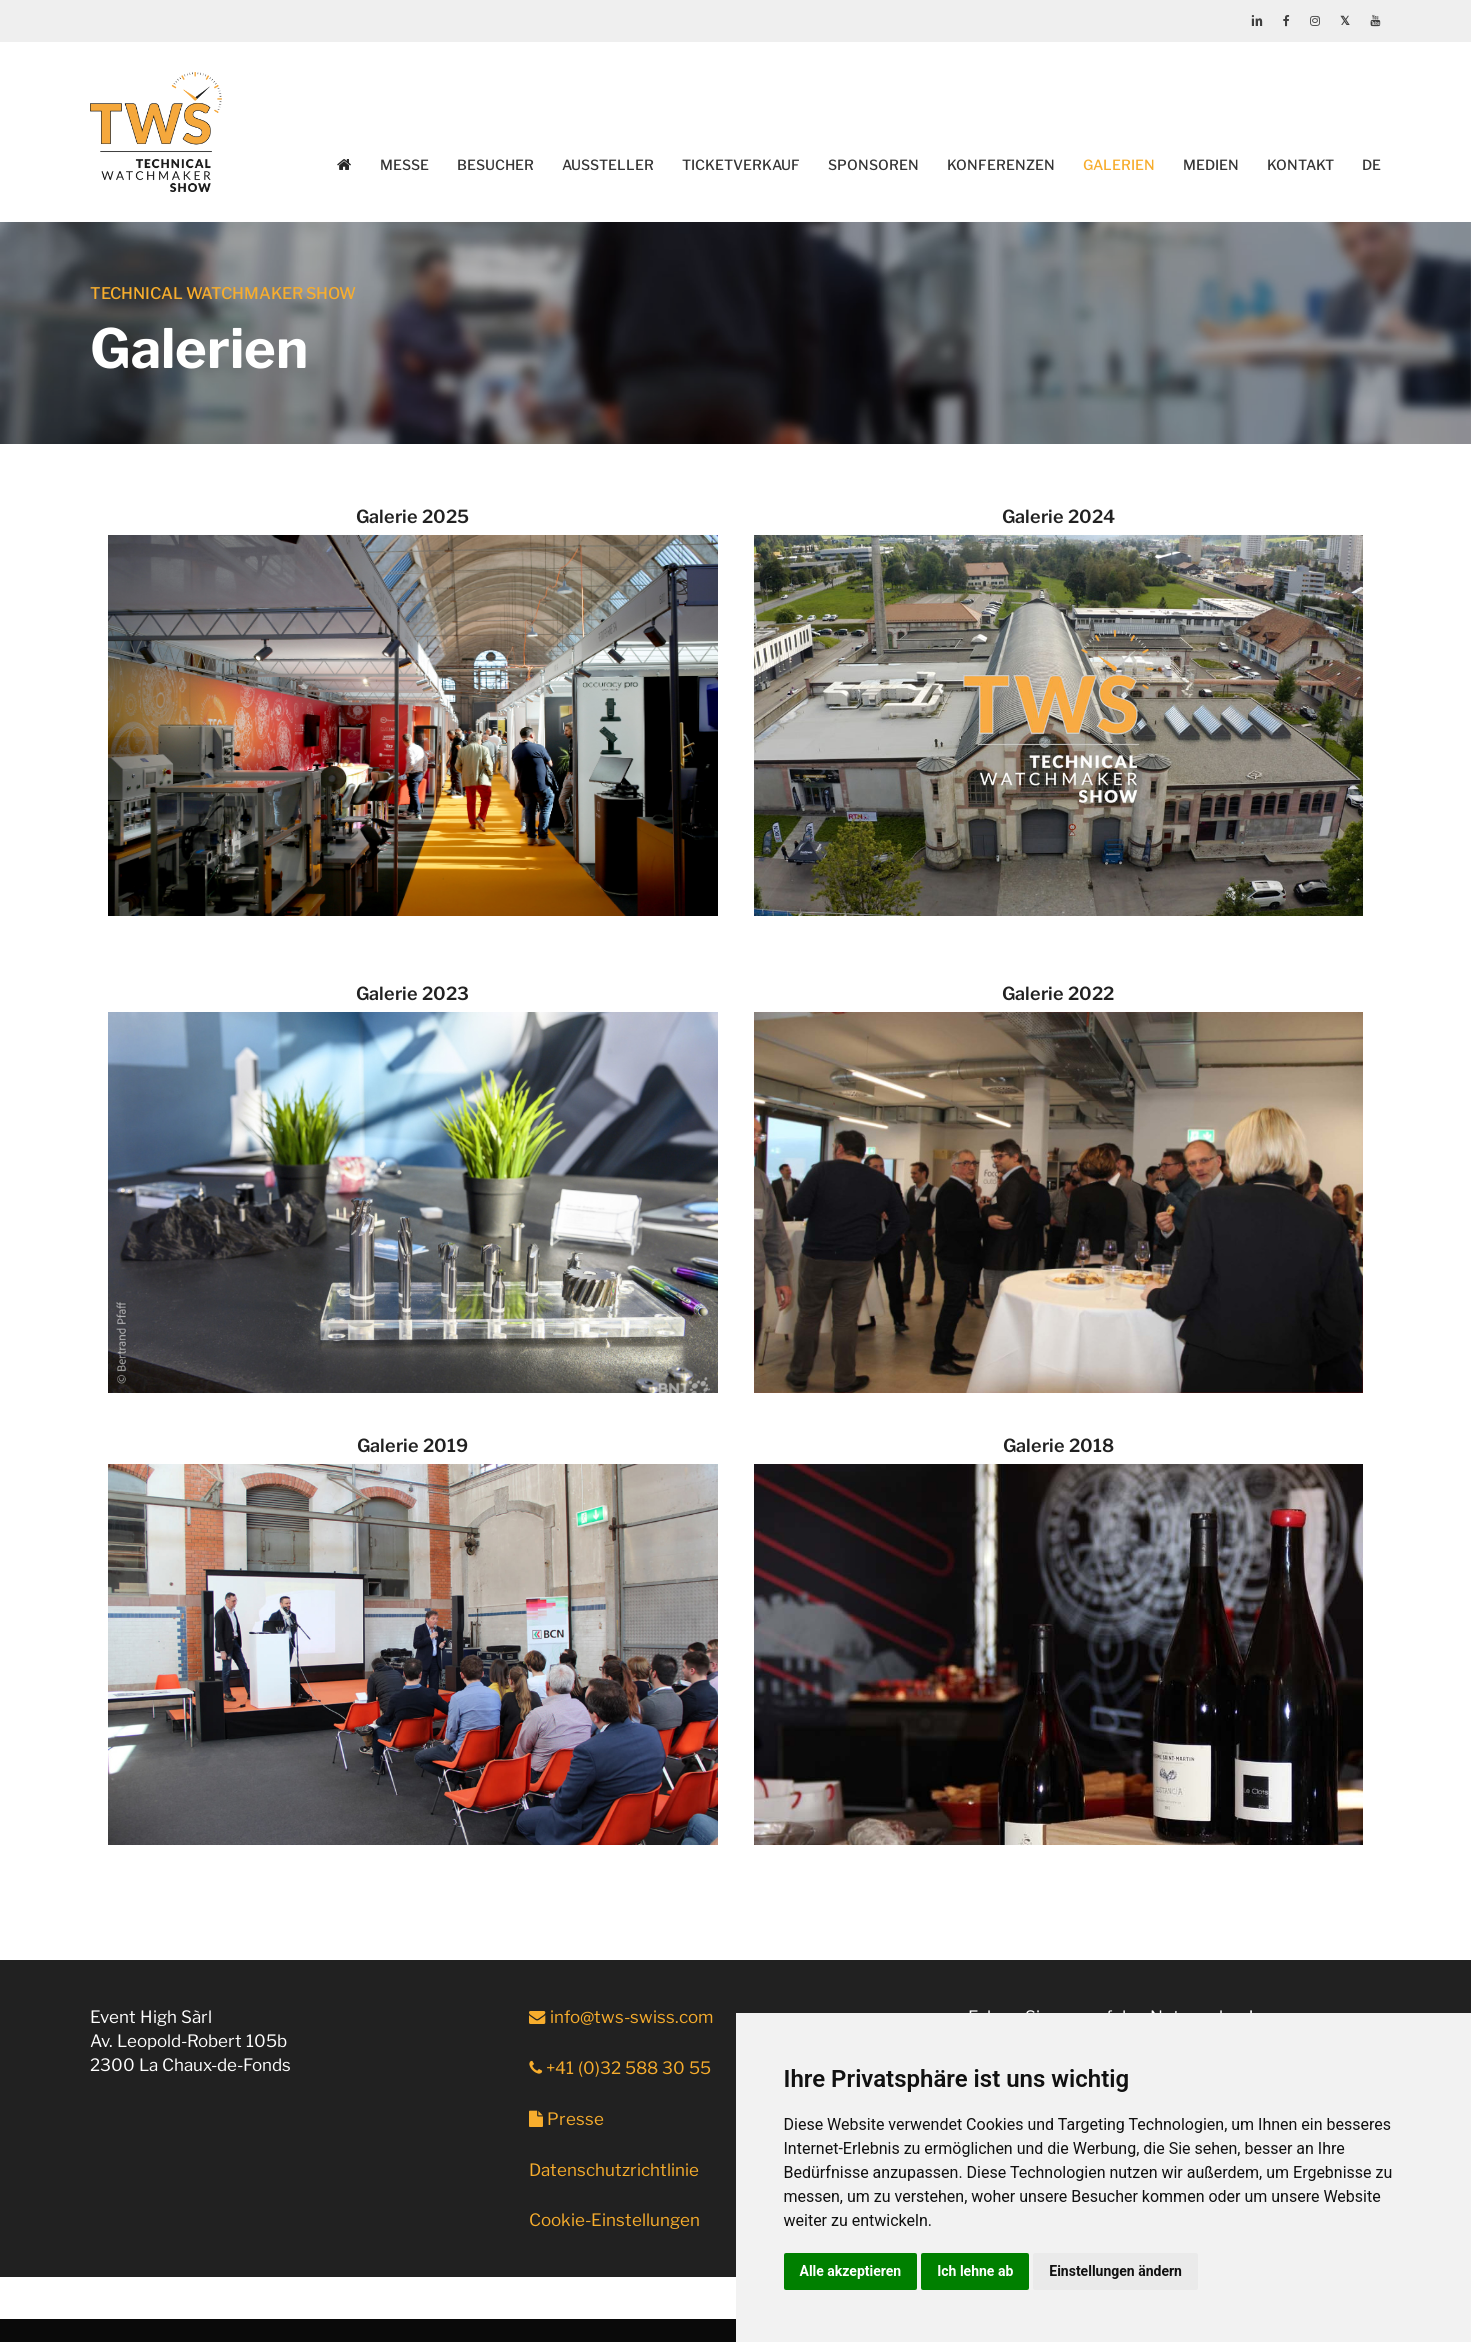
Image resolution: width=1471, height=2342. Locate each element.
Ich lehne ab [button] (975, 2271)
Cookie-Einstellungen (614, 2220)
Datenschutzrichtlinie (614, 2170)
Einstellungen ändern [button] (1115, 2271)
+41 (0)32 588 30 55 (620, 2068)
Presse (566, 2119)
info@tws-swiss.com (621, 2017)
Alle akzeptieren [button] (851, 2271)
